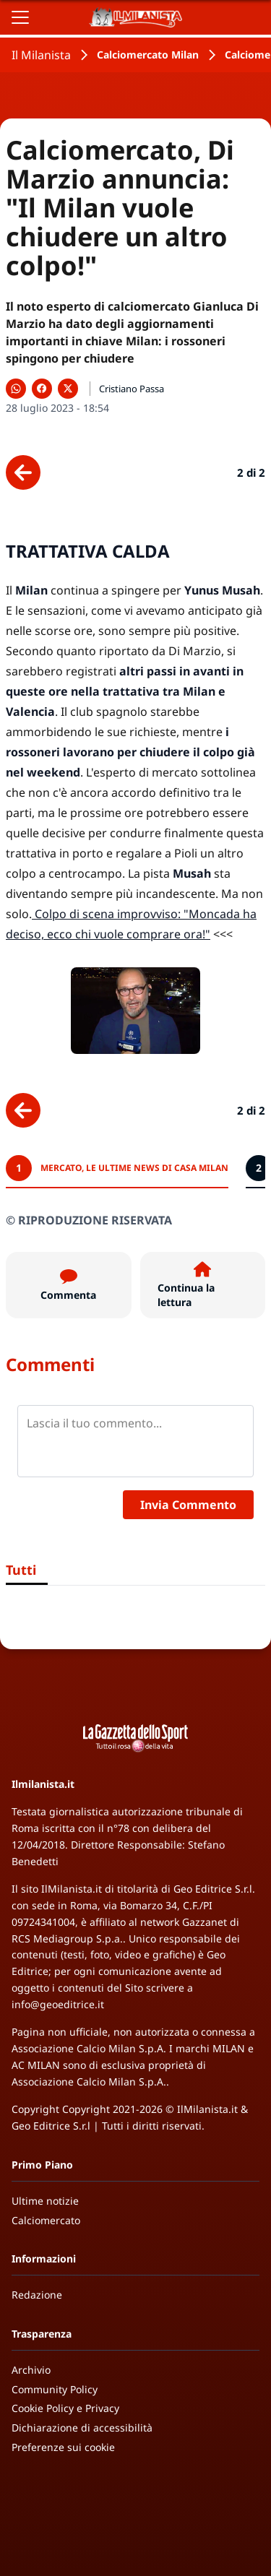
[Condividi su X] (68, 389)
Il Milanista (41, 55)
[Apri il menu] (20, 17)
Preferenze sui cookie (63, 2447)
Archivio (31, 2370)
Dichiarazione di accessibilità (82, 2427)
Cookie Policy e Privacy (65, 2408)
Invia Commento (188, 1505)
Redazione (37, 2294)
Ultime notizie (45, 2201)
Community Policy (55, 2389)
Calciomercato (46, 2220)
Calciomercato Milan (148, 54)
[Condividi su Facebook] (42, 389)
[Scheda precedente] (23, 472)
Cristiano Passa (131, 388)
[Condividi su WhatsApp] (16, 389)
